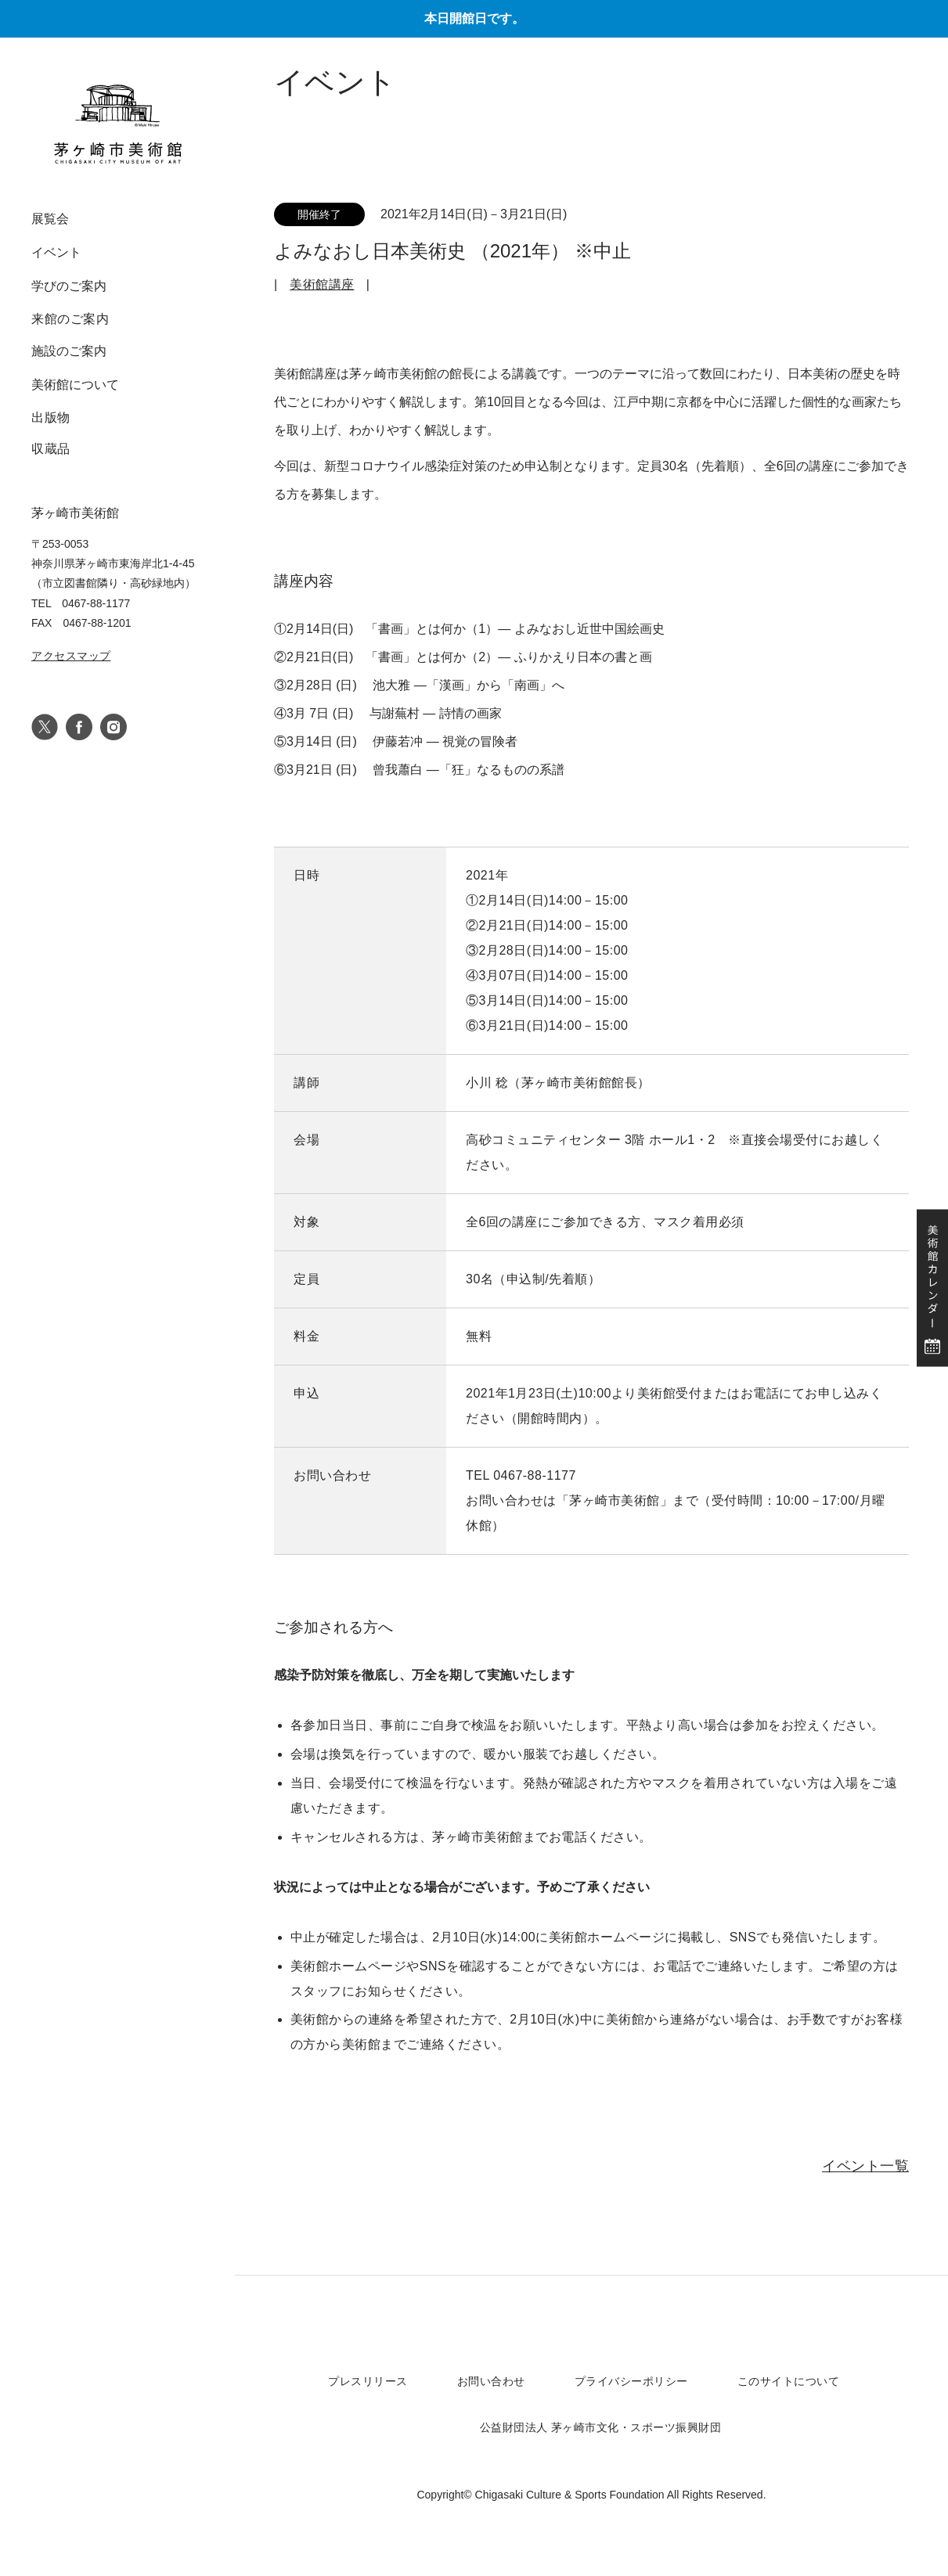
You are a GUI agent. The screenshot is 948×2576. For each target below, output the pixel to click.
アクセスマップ (71, 655)
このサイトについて (788, 2381)
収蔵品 (50, 448)
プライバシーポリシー (631, 2381)
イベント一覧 (865, 2166)
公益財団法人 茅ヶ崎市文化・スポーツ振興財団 (601, 2427)
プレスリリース (368, 2381)
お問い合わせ (491, 2381)
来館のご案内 (70, 319)
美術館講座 (322, 284)
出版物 (50, 417)
